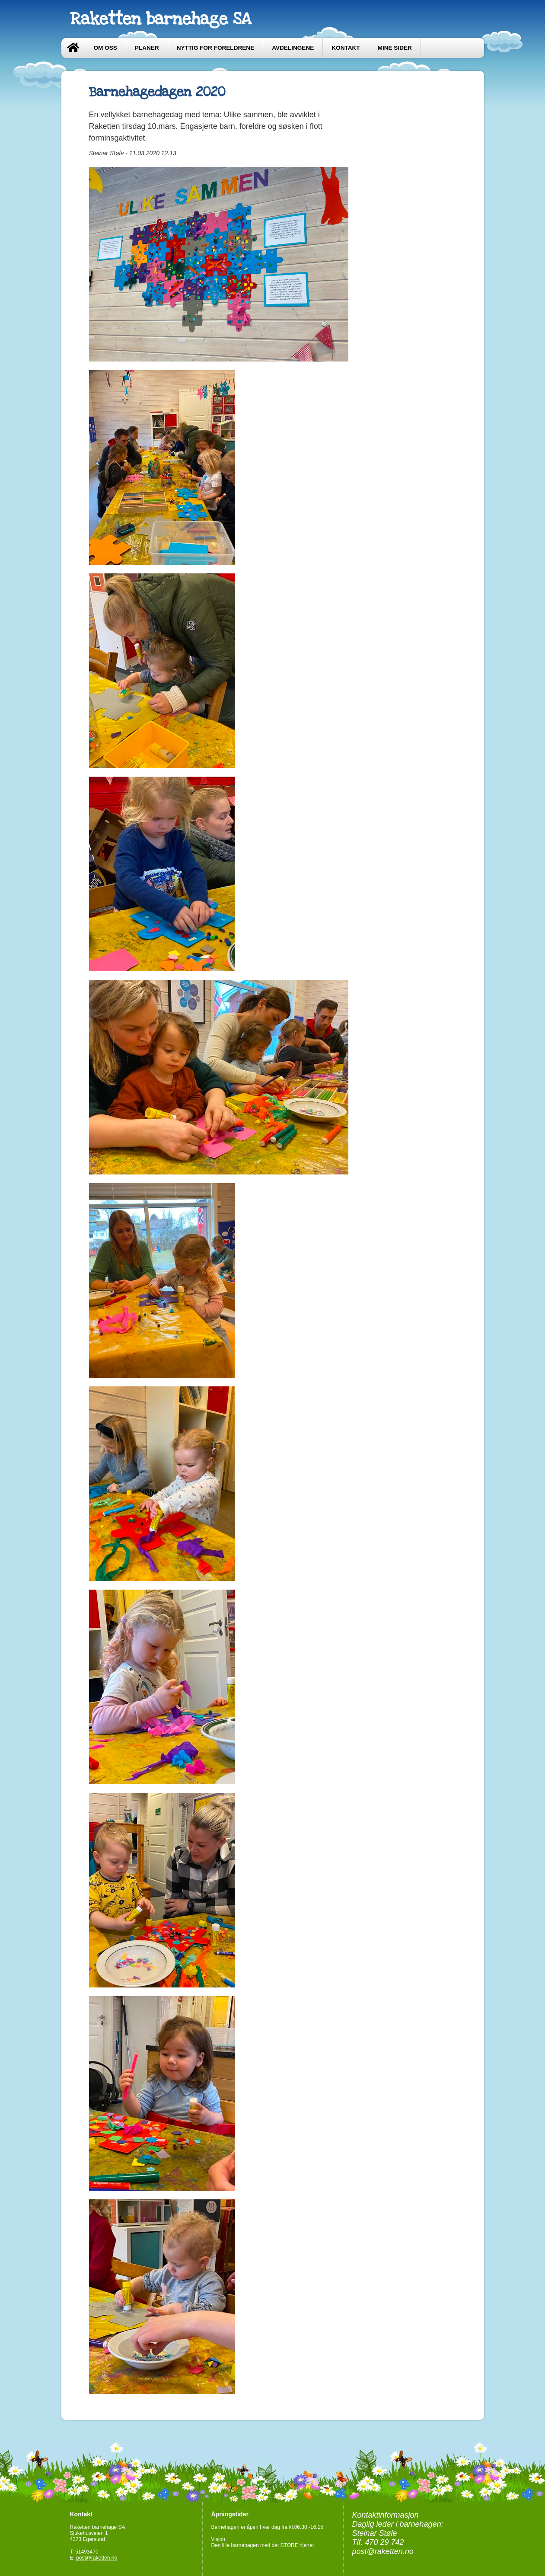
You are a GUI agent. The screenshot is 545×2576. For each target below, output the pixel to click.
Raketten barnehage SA (160, 19)
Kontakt (345, 48)
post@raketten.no (96, 2558)
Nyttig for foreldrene (216, 48)
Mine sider (395, 48)
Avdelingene (293, 48)
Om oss (105, 48)
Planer (147, 48)
